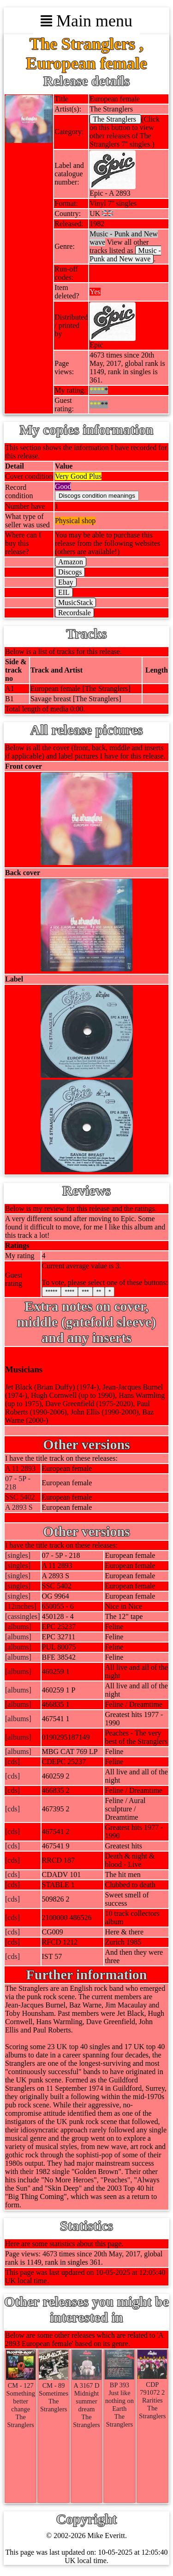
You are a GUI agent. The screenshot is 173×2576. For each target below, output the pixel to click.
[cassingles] (22, 1616)
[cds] (12, 1762)
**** (69, 1291)
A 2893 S (19, 1507)
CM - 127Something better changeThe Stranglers (21, 2401)
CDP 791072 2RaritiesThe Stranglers (152, 2396)
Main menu (86, 21)
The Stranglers (115, 119)
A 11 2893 (20, 1468)
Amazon (70, 562)
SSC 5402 (20, 1497)
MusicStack (75, 602)
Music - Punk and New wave (125, 255)
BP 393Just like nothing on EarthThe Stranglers (119, 2400)
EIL (64, 592)
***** (52, 1291)
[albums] (18, 1627)
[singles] (17, 1555)
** (98, 1291)
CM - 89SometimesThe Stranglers (53, 2393)
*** (85, 1291)
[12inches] (20, 1606)
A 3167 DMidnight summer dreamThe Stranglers (86, 2401)
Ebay (65, 582)
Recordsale (74, 613)
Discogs (70, 572)
